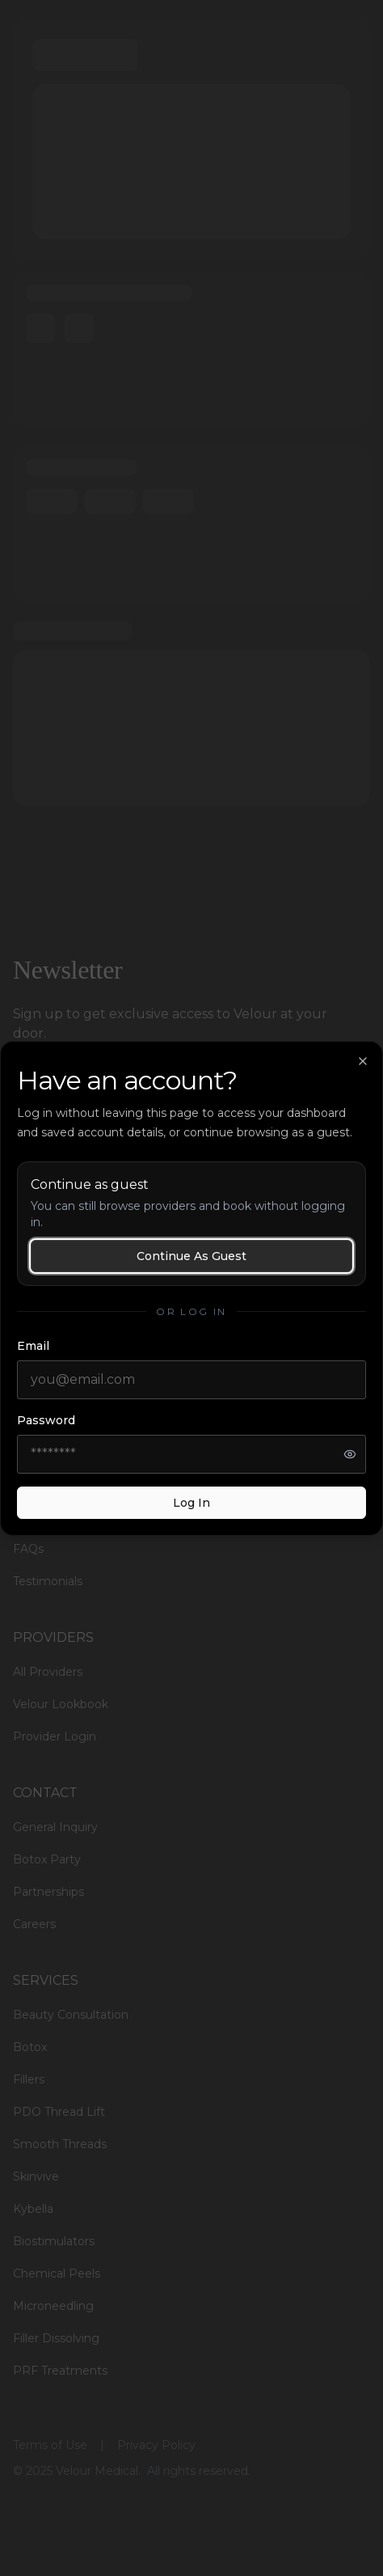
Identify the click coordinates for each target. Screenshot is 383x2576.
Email (33, 1346)
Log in (191, 1502)
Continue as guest (191, 1256)
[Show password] (349, 1454)
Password (46, 1420)
